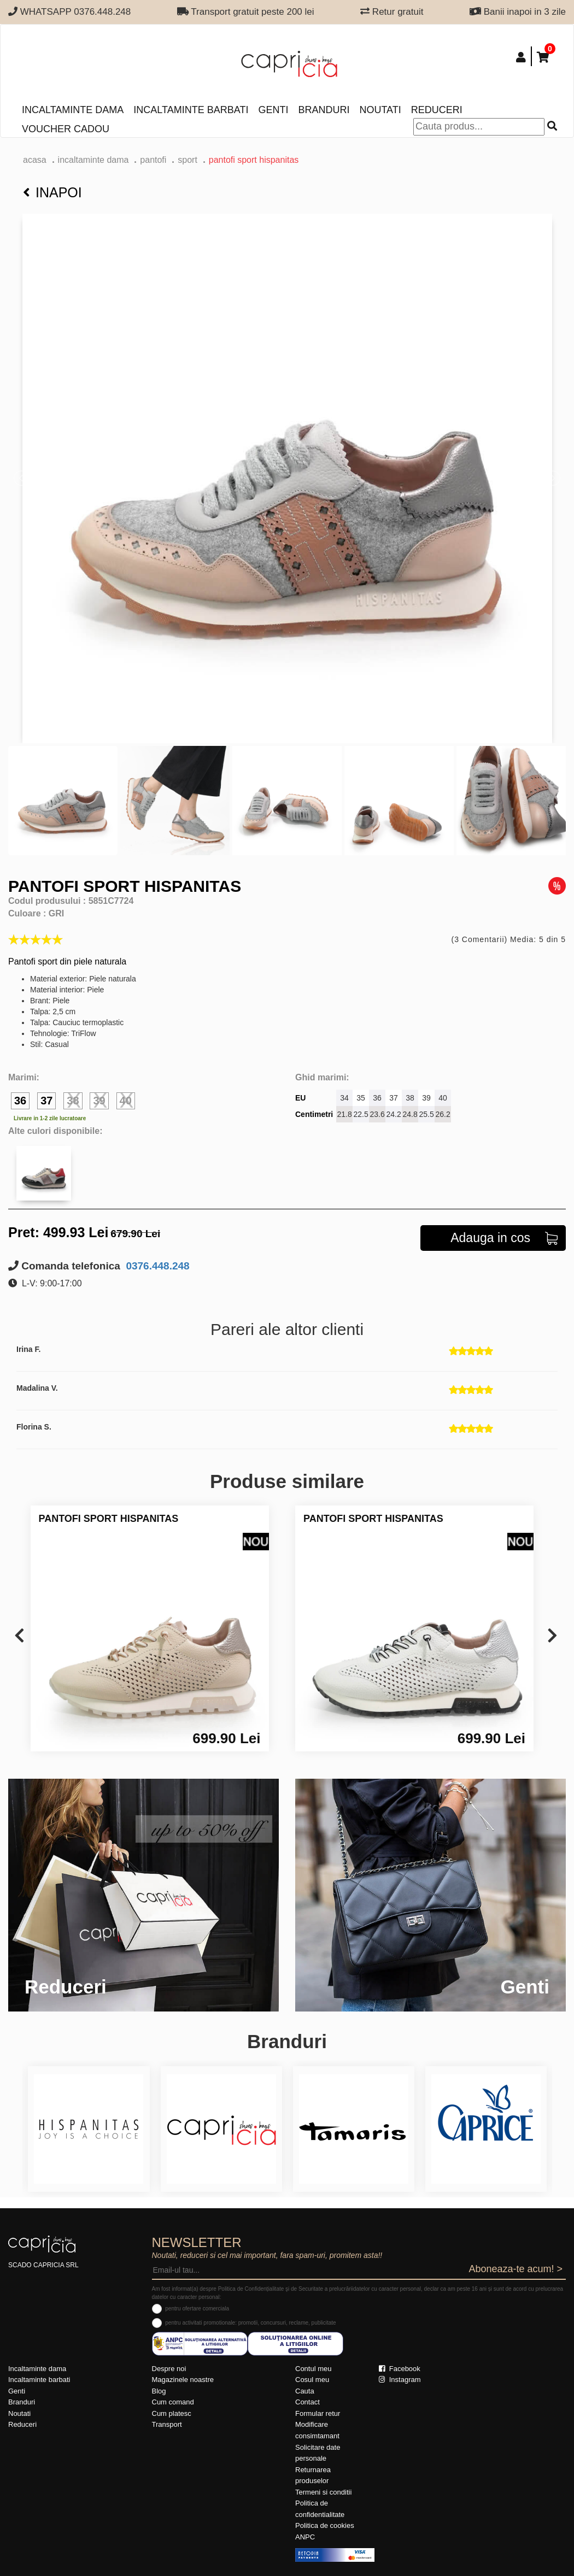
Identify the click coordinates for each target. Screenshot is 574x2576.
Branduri (323, 109)
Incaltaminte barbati (190, 109)
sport (187, 159)
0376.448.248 (156, 1266)
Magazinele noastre (183, 2379)
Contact (307, 2402)
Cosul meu (312, 2379)
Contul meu (313, 2369)
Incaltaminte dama (73, 109)
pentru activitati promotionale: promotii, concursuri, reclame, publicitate (250, 2323)
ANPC (305, 2537)
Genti (273, 109)
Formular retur (317, 2413)
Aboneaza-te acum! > (515, 2268)
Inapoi (52, 192)
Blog (159, 2391)
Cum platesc (171, 2413)
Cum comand (173, 2402)
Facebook (399, 2369)
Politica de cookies (324, 2525)
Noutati (380, 109)
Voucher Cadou (65, 128)
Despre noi (169, 2369)
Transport (167, 2424)
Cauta (304, 2391)
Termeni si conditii (323, 2492)
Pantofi (153, 159)
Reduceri (436, 109)
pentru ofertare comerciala (197, 2309)
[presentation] (19, 1636)
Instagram (399, 2379)
